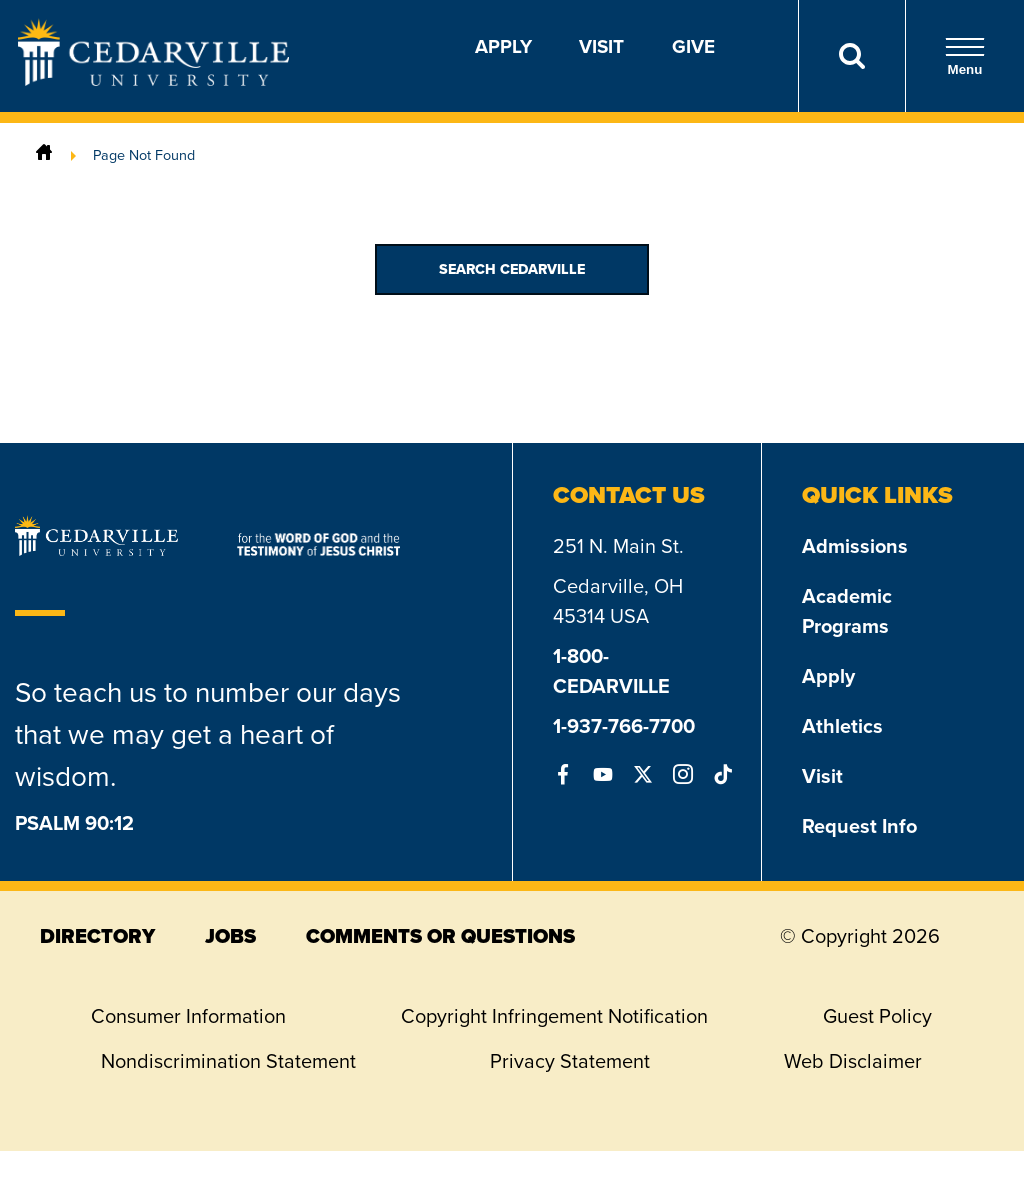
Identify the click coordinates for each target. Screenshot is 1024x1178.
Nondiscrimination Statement (228, 1061)
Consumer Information (188, 1016)
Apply (503, 46)
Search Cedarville (512, 269)
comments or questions (440, 936)
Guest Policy (877, 1016)
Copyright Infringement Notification (554, 1016)
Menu (965, 56)
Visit (601, 46)
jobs (230, 936)
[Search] (851, 56)
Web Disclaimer (853, 1061)
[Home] (44, 155)
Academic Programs (847, 611)
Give (693, 46)
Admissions (855, 546)
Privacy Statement (570, 1061)
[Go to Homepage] (153, 80)
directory (97, 936)
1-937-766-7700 (624, 726)
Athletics (842, 726)
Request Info (859, 826)
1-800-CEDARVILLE (611, 671)
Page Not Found (144, 155)
